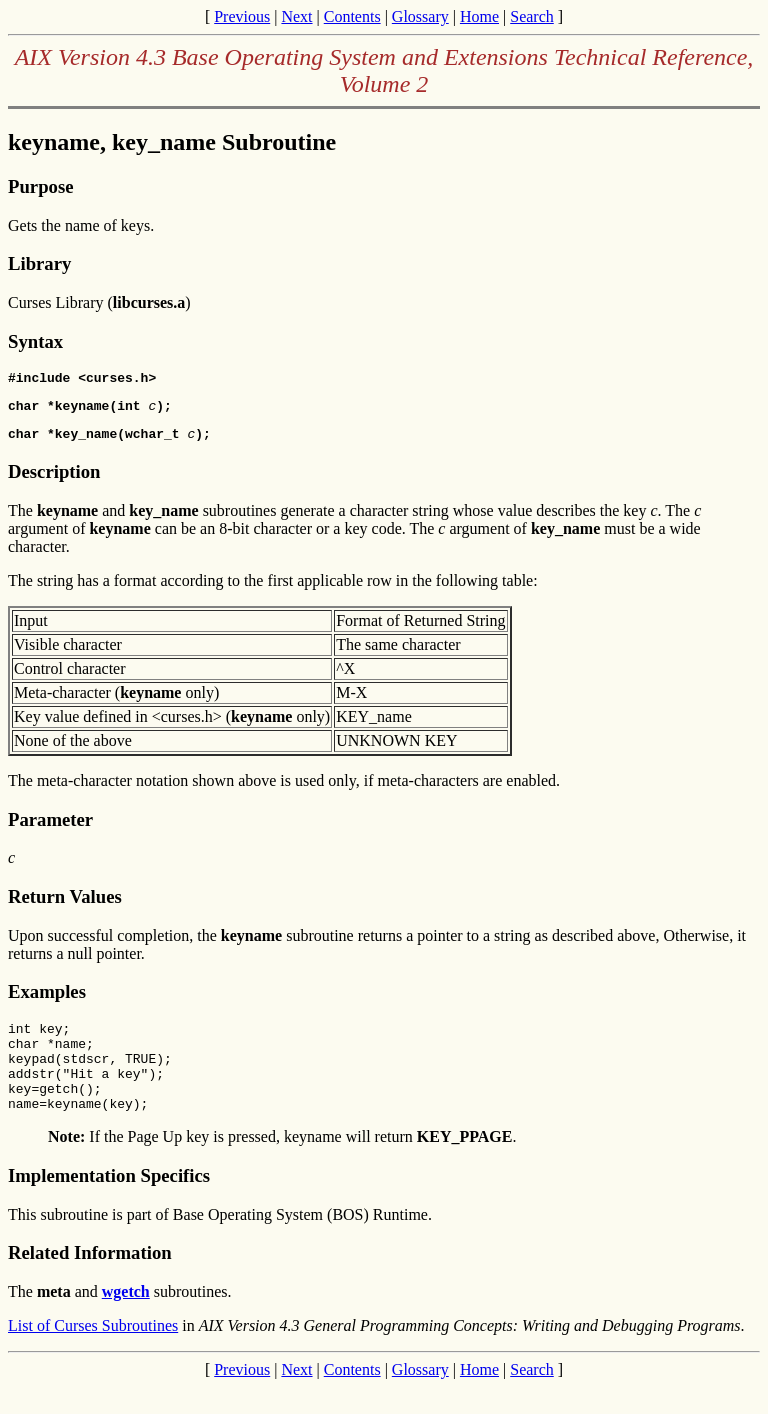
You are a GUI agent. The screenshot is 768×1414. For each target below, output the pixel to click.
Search (532, 16)
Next (296, 16)
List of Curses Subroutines (93, 1352)
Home (479, 16)
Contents (352, 16)
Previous (242, 16)
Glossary (420, 16)
